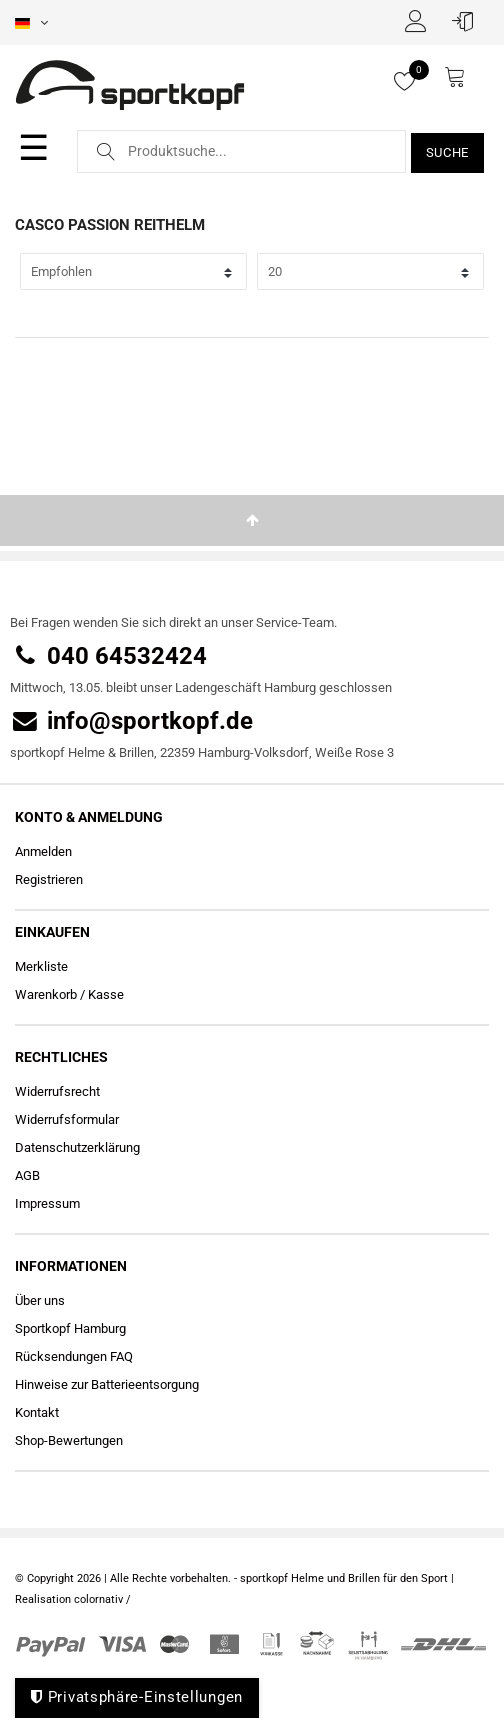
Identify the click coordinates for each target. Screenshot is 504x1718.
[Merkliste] (414, 81)
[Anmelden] (468, 21)
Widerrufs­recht (57, 1091)
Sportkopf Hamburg (70, 1328)
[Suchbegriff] (241, 151)
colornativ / (102, 1599)
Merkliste (41, 966)
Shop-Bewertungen (69, 1440)
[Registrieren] (421, 21)
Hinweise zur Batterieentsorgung (107, 1384)
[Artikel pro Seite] (370, 271)
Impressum (47, 1203)
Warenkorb (46, 994)
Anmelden (43, 851)
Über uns (40, 1300)
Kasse (106, 994)
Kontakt (37, 1412)
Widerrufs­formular (67, 1119)
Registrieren (49, 879)
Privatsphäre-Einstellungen (137, 1697)
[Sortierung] (133, 271)
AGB (27, 1175)
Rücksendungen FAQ (74, 1356)
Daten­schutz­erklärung (77, 1147)
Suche (448, 152)
